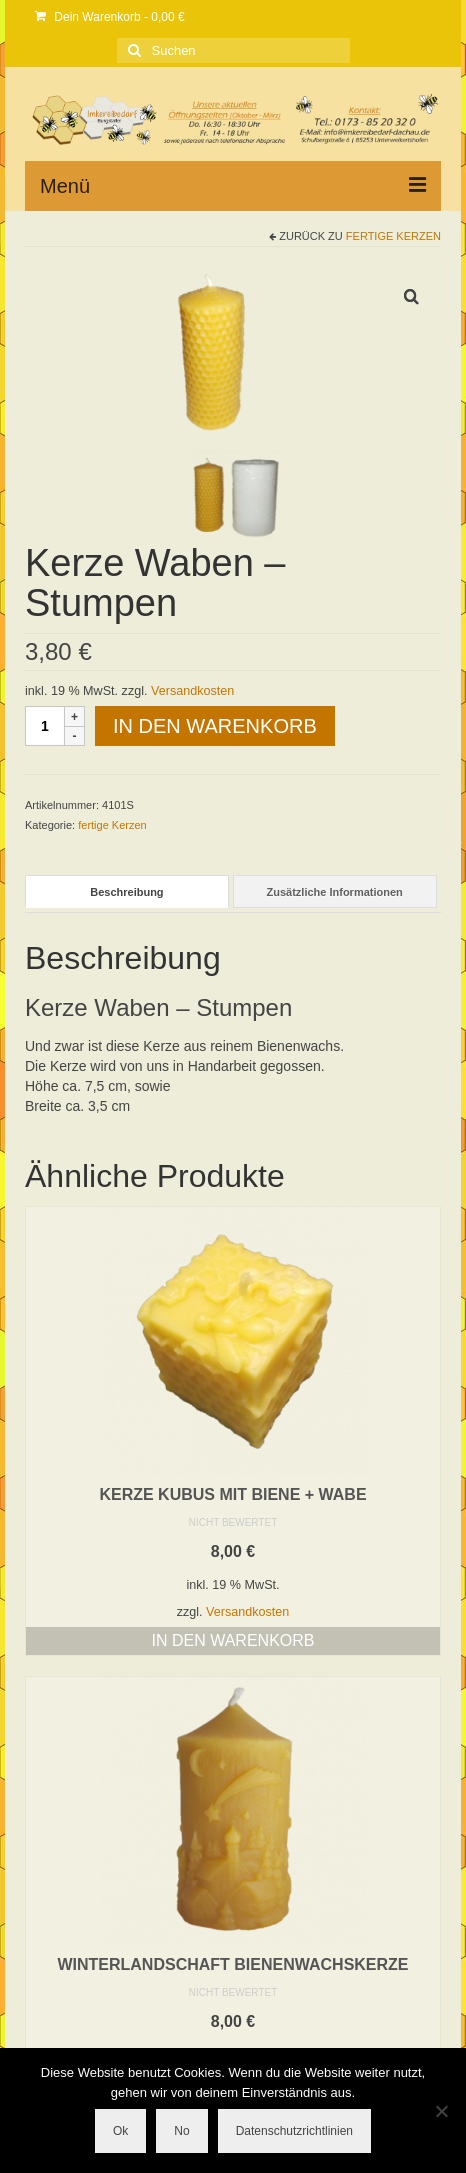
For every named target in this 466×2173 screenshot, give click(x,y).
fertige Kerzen (393, 236)
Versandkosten (192, 691)
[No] (441, 2111)
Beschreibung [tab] (126, 892)
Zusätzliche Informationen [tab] (334, 892)
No (181, 2131)
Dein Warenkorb (110, 17)
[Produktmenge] (45, 726)
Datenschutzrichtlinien (294, 2131)
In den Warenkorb (215, 726)
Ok (120, 2131)
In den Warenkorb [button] (233, 1640)
